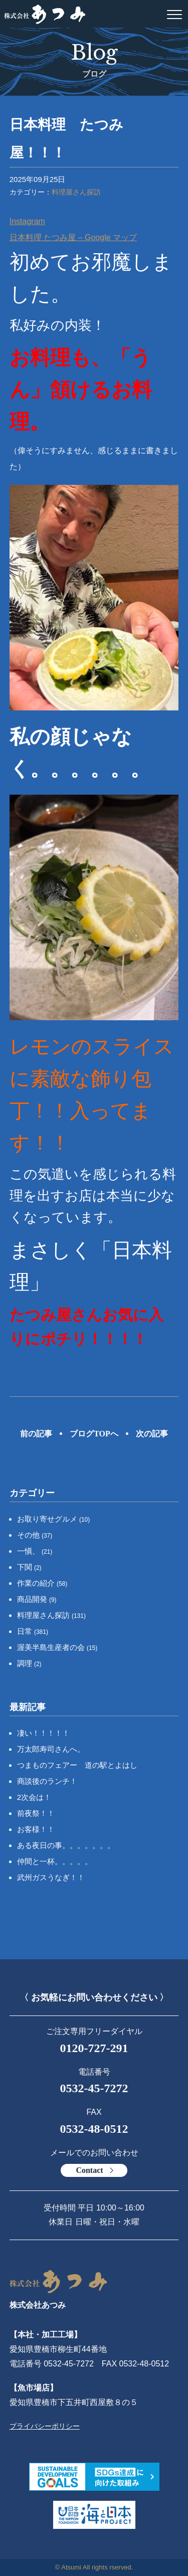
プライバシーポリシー (45, 2426)
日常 (32, 1631)
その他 (35, 1535)
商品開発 (37, 1599)
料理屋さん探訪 (76, 192)
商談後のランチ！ (47, 1781)
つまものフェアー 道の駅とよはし (77, 1765)
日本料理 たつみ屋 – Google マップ (73, 237)
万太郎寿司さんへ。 (51, 1749)
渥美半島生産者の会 (57, 1647)
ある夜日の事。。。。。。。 (66, 1845)
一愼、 (35, 1551)
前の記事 (36, 1433)
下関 (29, 1567)
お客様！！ (36, 1829)
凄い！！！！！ (43, 1733)
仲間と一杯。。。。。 (54, 1861)
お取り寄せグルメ (53, 1519)
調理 (29, 1663)
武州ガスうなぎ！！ (51, 1877)
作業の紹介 (42, 1583)
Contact (89, 2170)
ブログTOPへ (94, 1433)
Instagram (27, 221)
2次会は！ (34, 1797)
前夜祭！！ (36, 1813)
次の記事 (152, 1433)
